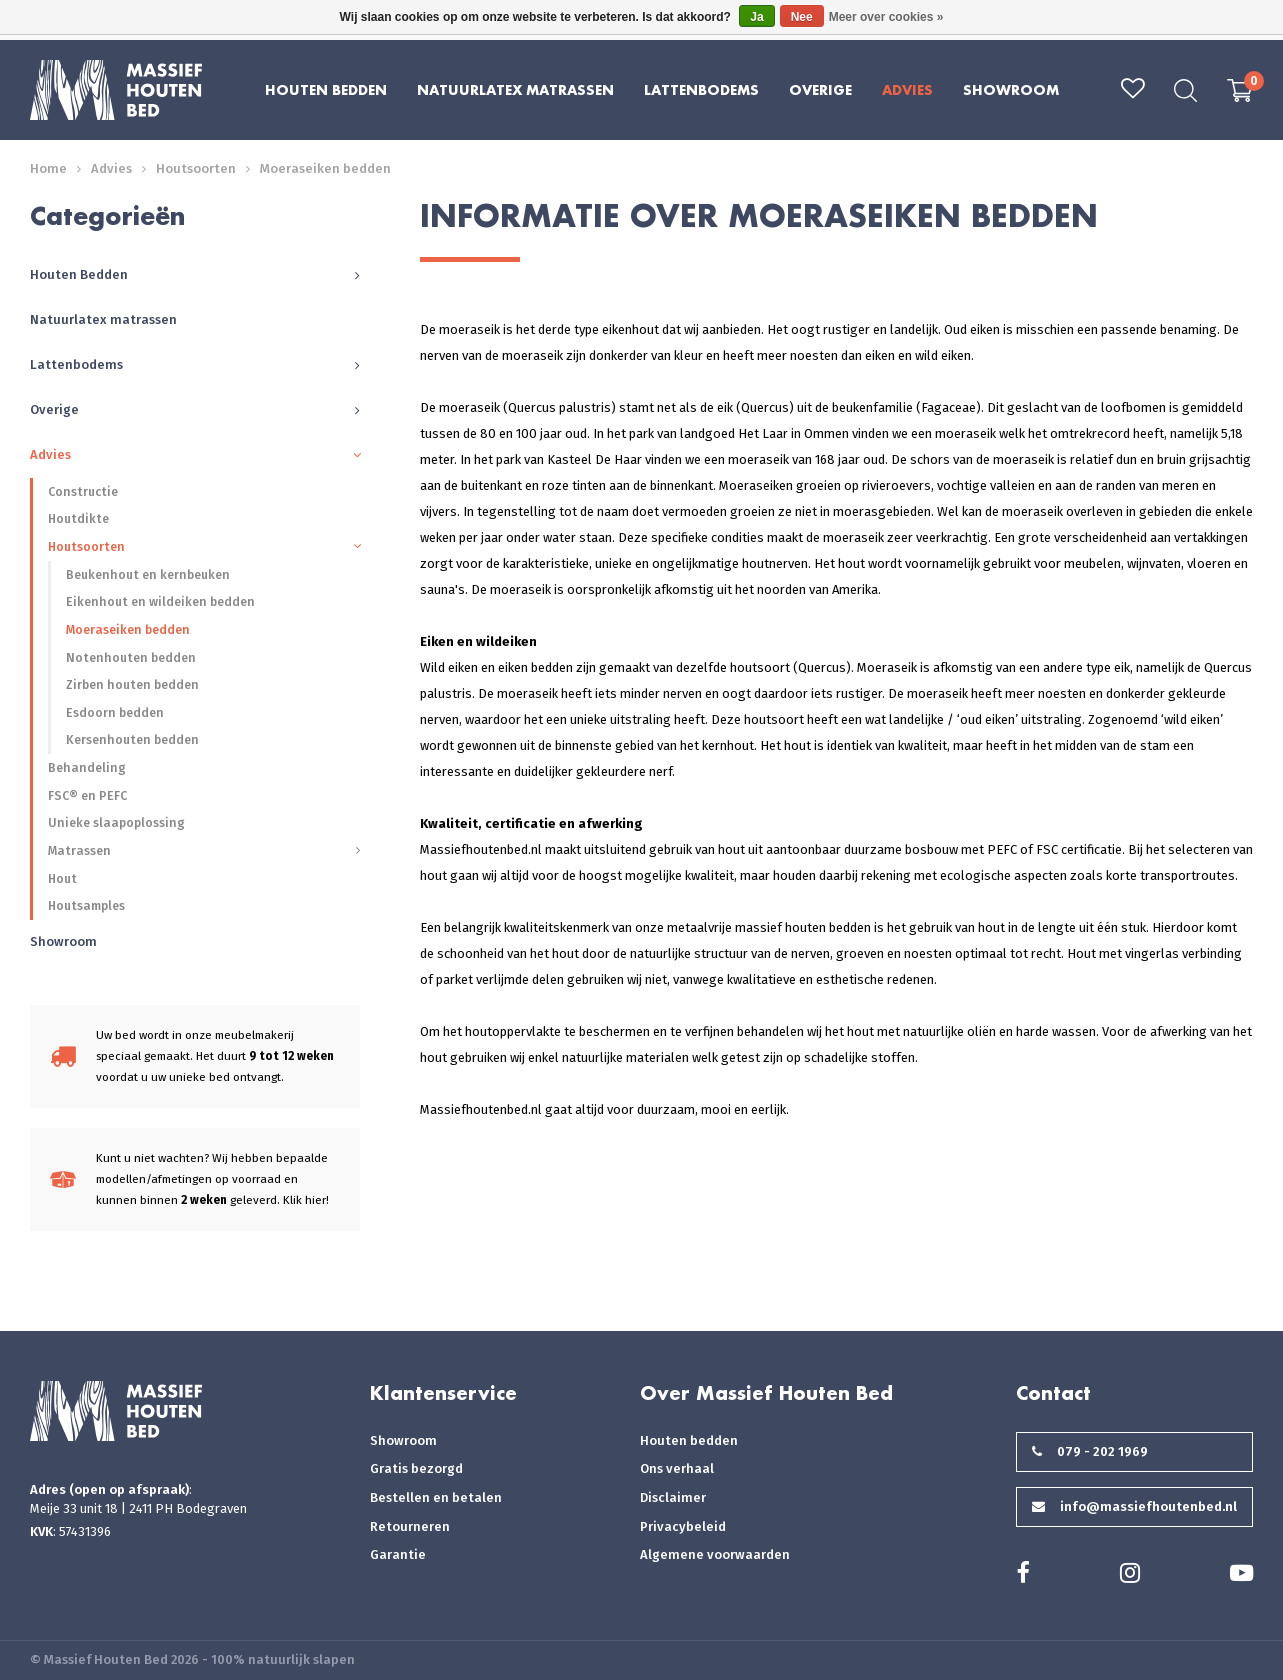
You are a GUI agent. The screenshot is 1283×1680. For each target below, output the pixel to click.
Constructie (83, 491)
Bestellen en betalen (436, 1497)
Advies (907, 89)
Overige (820, 89)
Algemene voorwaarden (715, 1554)
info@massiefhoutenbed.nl (1134, 1506)
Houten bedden (689, 1440)
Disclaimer (673, 1497)
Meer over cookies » (886, 17)
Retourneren (410, 1526)
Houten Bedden (326, 89)
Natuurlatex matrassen (515, 89)
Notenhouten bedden (131, 657)
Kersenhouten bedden (132, 739)
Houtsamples (86, 905)
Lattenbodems (701, 89)
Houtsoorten (196, 168)
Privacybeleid (683, 1526)
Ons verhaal (677, 1468)
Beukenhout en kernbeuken (148, 574)
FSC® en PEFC (87, 795)
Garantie (398, 1554)
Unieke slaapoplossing (116, 822)
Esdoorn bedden (115, 712)
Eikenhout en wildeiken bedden (160, 601)
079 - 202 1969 (1090, 1451)
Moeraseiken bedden (325, 168)
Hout (62, 878)
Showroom (1011, 89)
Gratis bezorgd (416, 1468)
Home (48, 168)
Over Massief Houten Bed (766, 1393)
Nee (802, 17)
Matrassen (79, 850)
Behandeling (87, 767)
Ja (756, 17)
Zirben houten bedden (132, 684)
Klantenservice (443, 1393)
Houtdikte (78, 518)
